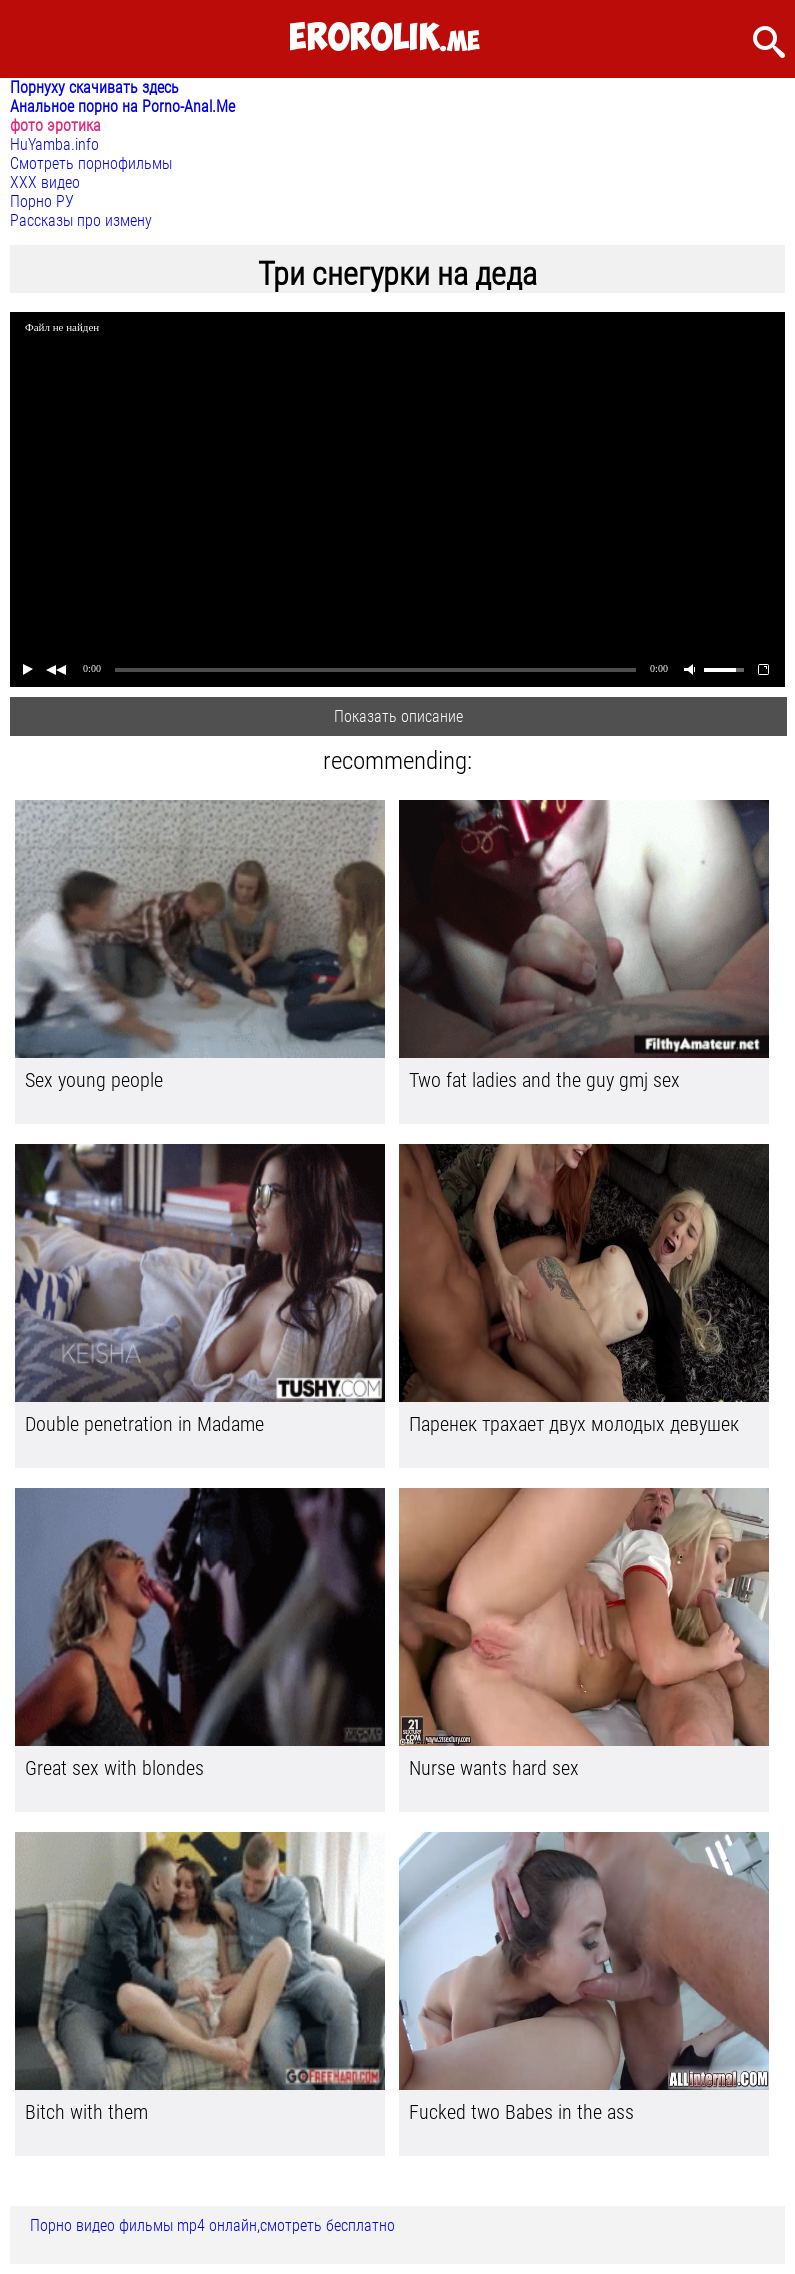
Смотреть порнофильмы (91, 163)
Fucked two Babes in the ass (521, 2112)
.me (384, 38)
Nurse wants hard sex (494, 1768)
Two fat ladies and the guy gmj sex (544, 1080)
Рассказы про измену (81, 220)
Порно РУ (42, 201)
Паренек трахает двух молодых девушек (574, 1424)
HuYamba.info (54, 144)
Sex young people (94, 1080)
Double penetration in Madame (144, 1424)
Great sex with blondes (114, 1768)
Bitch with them (86, 2112)
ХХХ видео (45, 182)
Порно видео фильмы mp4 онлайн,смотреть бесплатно (212, 2225)
